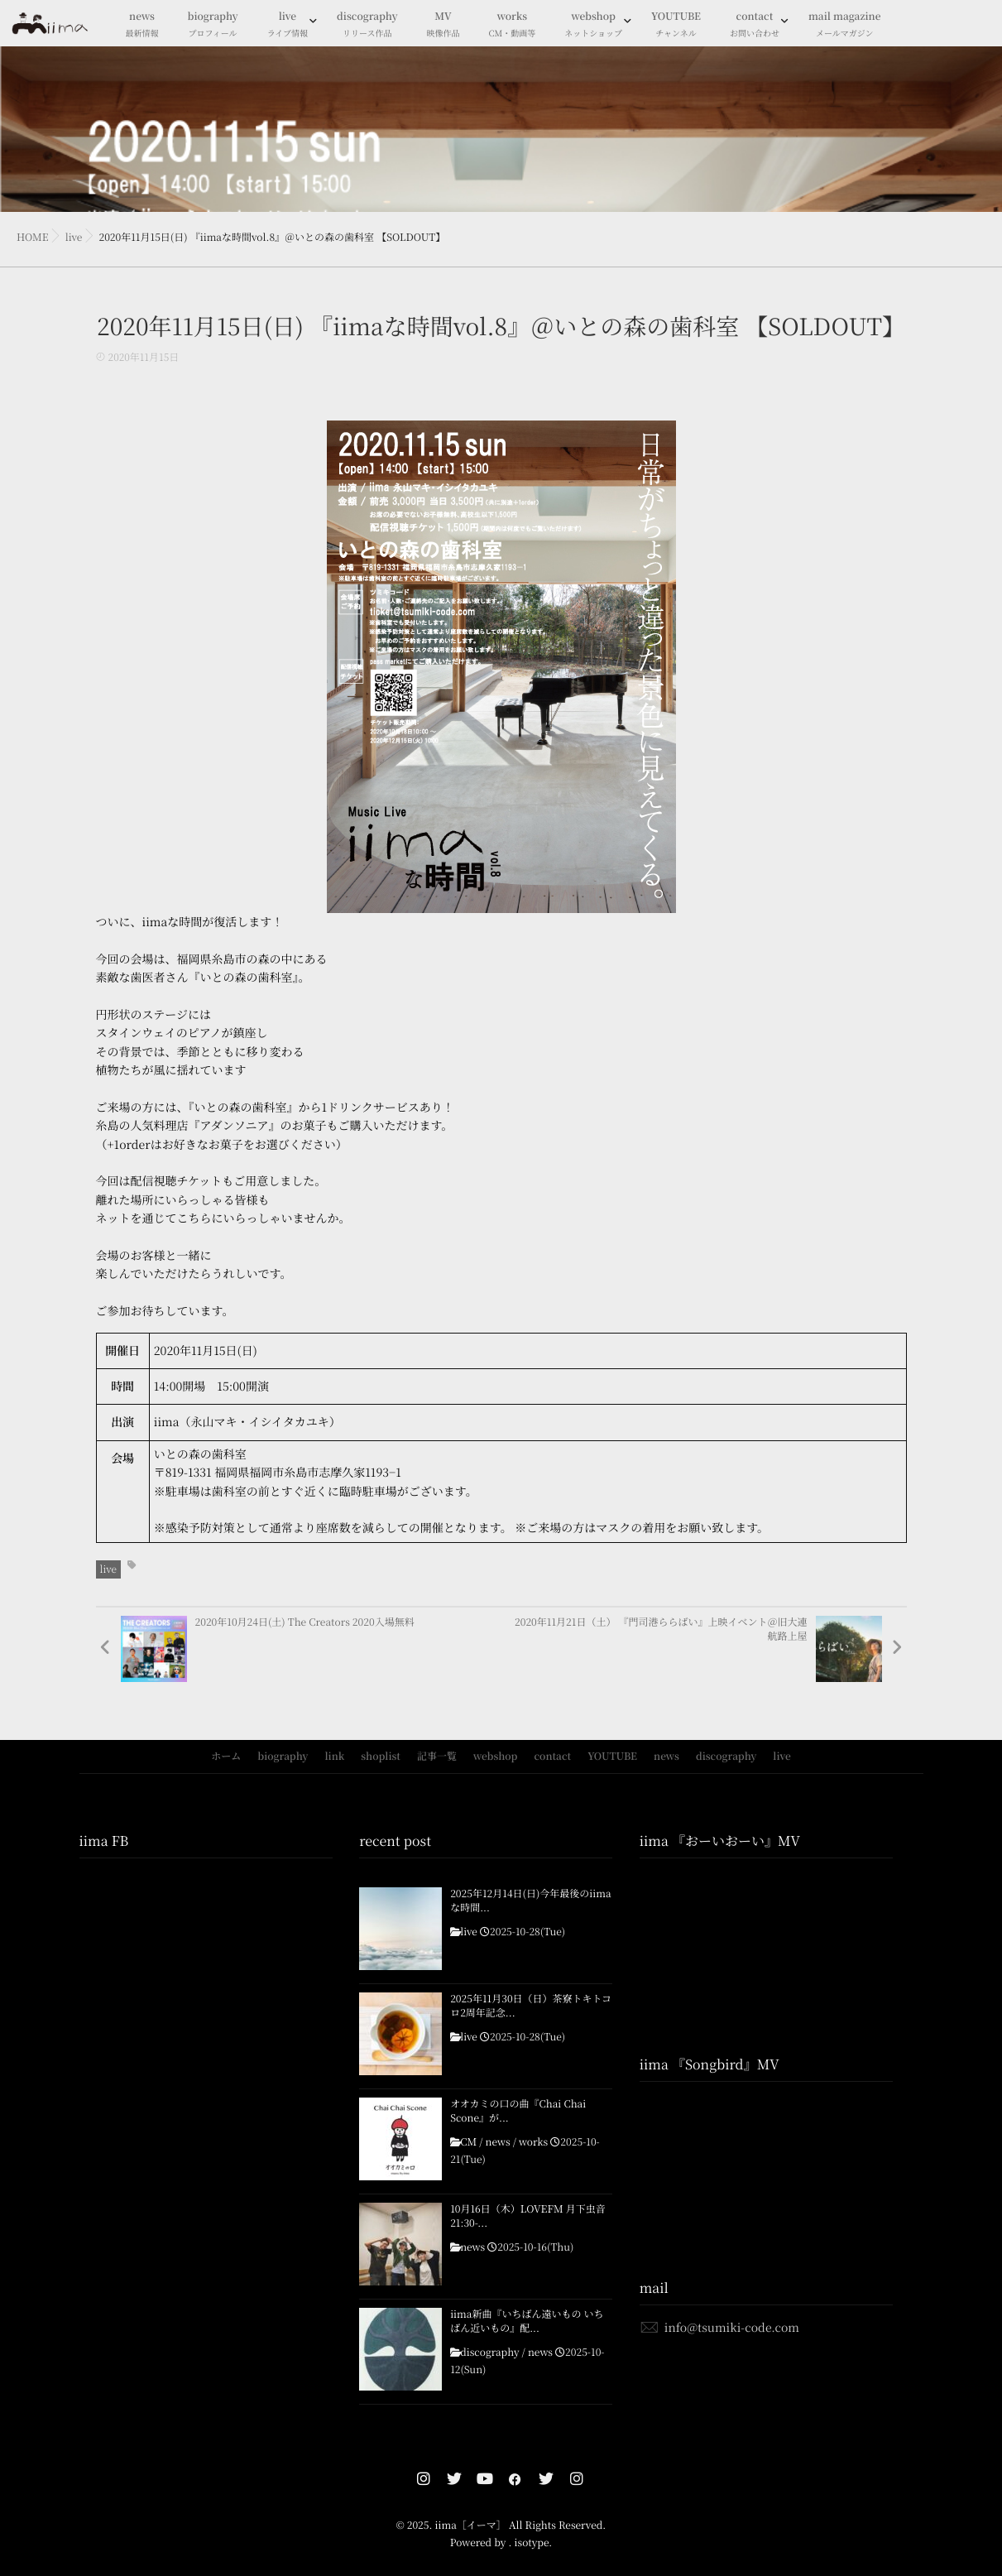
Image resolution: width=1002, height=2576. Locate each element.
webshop (593, 25)
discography (367, 25)
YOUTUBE (676, 25)
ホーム (226, 1756)
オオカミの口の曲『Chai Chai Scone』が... (518, 2111)
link (334, 1756)
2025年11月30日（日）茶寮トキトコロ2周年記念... (530, 2006)
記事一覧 (437, 1756)
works (512, 25)
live (287, 25)
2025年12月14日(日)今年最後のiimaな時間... (530, 1901)
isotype (531, 2542)
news (142, 25)
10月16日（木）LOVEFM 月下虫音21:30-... (528, 2216)
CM (468, 2142)
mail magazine (844, 25)
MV (443, 25)
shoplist (380, 1756)
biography (213, 25)
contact (754, 25)
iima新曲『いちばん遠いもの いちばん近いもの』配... (526, 2321)
